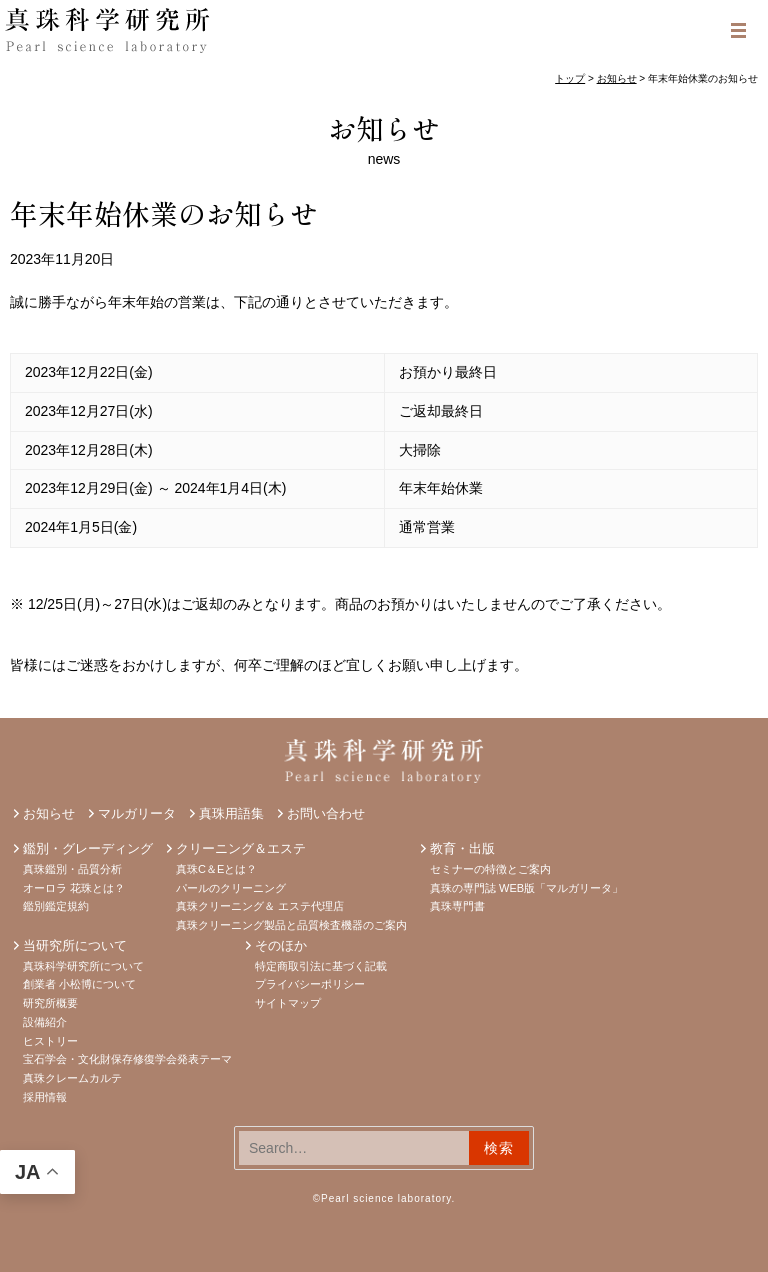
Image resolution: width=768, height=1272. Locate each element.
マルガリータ (137, 813)
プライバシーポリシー (310, 984)
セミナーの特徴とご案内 (490, 869)
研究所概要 (50, 1003)
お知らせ (384, 128)
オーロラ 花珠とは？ (74, 888)
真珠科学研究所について (83, 966)
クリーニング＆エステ (241, 848)
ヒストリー (50, 1041)
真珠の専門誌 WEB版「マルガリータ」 (526, 888)
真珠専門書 (457, 906)
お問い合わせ (326, 813)
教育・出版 (462, 848)
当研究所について (75, 945)
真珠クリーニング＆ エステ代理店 (260, 906)
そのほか (281, 945)
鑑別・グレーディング (88, 848)
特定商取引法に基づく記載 (321, 966)
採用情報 (45, 1097)
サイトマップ (288, 1003)
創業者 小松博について (79, 984)
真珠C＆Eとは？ (216, 869)
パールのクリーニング (231, 888)
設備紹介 (45, 1022)
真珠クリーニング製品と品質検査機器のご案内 (291, 925)
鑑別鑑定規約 (56, 906)
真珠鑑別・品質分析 (72, 869)
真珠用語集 (231, 813)
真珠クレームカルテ (72, 1078)
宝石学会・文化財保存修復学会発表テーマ (127, 1059)
